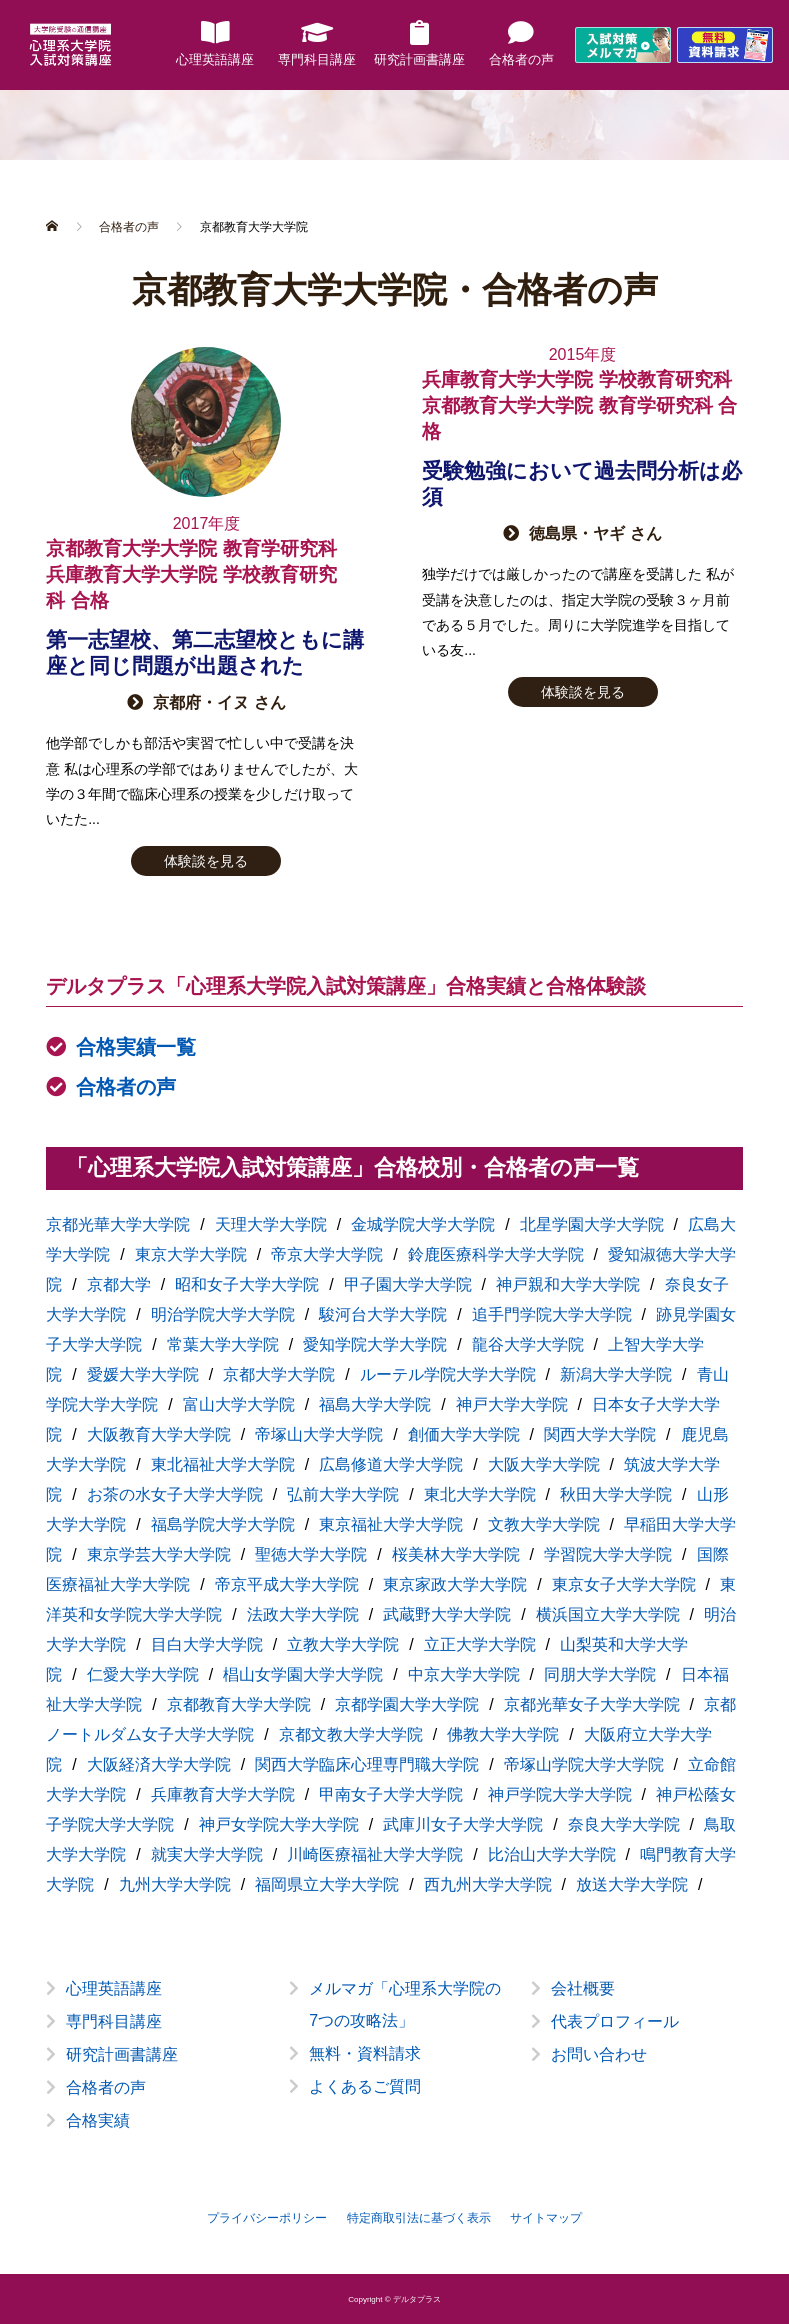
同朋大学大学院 (600, 1674)
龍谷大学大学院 (528, 1344)
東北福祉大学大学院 (223, 1464)
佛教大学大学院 (503, 1734)
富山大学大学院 (239, 1404)
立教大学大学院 (343, 1644)
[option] (394, 2070)
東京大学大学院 (191, 1254)
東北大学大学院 (480, 1494)
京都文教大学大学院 (351, 1734)
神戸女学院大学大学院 (279, 1824)
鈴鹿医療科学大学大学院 (496, 1254)
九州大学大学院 (175, 1884)
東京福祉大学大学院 (391, 1524)
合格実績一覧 (136, 1047)
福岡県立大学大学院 (327, 1884)
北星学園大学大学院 (592, 1224)
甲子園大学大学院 (408, 1284)
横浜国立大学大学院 (608, 1614)
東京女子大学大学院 (624, 1584)
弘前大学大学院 (343, 1494)
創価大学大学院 (464, 1434)
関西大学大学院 (600, 1434)
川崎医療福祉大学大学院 (375, 1854)
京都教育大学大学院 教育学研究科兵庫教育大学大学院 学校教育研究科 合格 (191, 574)
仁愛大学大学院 (143, 1674)
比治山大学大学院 (552, 1854)
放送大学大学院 (632, 1884)
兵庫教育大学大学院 (223, 1794)
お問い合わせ (599, 2054)
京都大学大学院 (279, 1374)
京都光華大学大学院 (118, 1224)
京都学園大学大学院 (407, 1704)
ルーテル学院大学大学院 (448, 1374)
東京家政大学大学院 (455, 1584)
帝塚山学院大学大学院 (584, 1764)
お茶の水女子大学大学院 (175, 1494)
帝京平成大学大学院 (287, 1584)
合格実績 (98, 2120)
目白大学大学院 (207, 1644)
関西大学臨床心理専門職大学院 (367, 1764)
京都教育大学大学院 (239, 1704)
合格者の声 (126, 1087)
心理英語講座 (114, 1988)
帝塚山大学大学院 (319, 1434)
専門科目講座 (114, 2021)
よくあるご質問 (365, 2086)
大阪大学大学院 (544, 1464)
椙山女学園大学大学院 (303, 1674)
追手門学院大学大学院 (552, 1314)
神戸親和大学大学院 (568, 1284)
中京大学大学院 (464, 1674)
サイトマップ (546, 2218)
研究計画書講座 (122, 2054)
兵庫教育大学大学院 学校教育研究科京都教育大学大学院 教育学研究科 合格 (579, 405)
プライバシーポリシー (267, 2218)
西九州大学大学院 (488, 1884)
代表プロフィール (615, 2021)
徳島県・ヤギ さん (595, 533)
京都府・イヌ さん (219, 702)
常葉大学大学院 (223, 1344)
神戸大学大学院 (512, 1404)
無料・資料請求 (365, 2053)
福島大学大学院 (375, 1404)
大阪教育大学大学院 (159, 1434)
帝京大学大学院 (327, 1254)
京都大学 (119, 1284)
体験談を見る (206, 861)
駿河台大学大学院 (383, 1314)
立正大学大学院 (480, 1644)
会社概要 (583, 1988)
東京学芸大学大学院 (159, 1554)
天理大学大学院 (271, 1224)
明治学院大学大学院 (223, 1314)
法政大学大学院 (303, 1614)
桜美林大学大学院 (456, 1554)
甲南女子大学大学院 (391, 1794)
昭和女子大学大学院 (247, 1284)
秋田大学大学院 (616, 1494)
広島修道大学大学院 (391, 1464)
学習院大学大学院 (608, 1554)
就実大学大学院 (207, 1854)
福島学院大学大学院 (223, 1524)
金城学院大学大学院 (423, 1224)
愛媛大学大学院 (143, 1374)
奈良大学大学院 (624, 1824)
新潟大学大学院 (616, 1374)
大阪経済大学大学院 (159, 1764)
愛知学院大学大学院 (375, 1344)
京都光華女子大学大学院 (592, 1704)
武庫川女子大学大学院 (463, 1824)
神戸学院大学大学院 (560, 1794)
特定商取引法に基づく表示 (419, 2218)
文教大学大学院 (544, 1524)
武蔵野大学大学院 (447, 1614)
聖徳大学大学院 (311, 1554)
